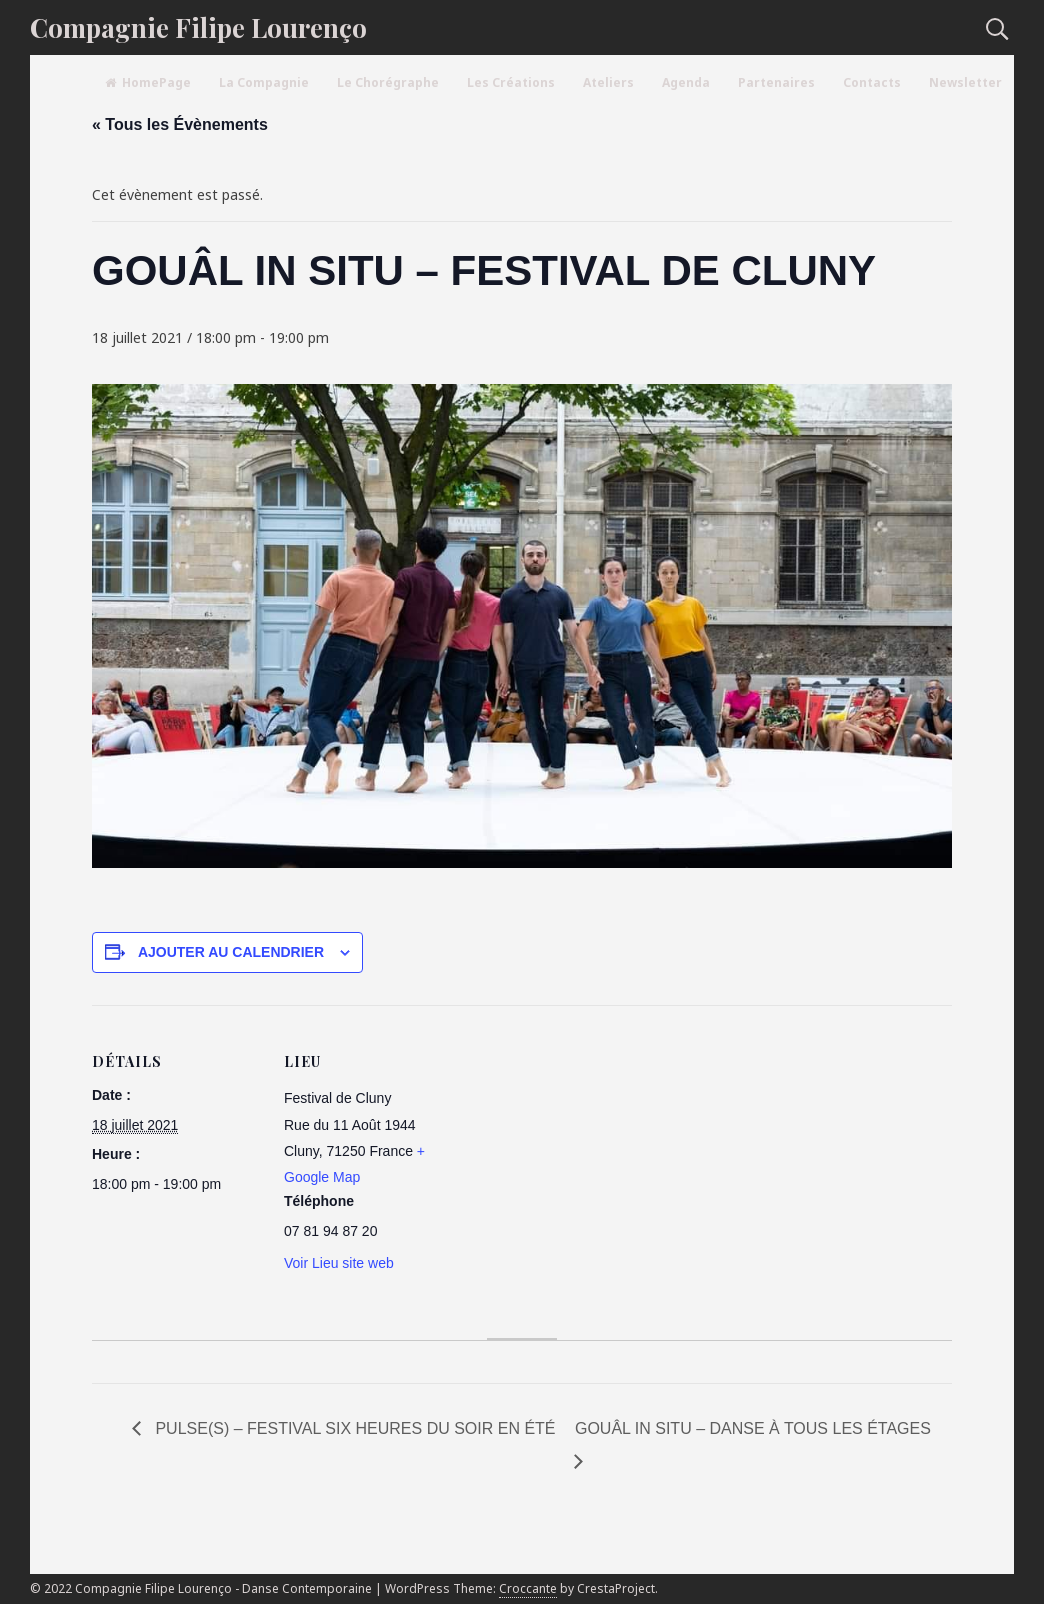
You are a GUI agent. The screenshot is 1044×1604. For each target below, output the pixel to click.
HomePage (148, 82)
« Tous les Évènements (180, 124)
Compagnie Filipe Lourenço (198, 27)
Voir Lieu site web (339, 1263)
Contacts (872, 82)
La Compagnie (264, 82)
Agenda (686, 82)
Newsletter (965, 82)
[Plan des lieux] (581, 1143)
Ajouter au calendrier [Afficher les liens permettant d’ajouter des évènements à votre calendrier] (231, 952)
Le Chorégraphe (388, 82)
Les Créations (511, 82)
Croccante (528, 1588)
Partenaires (776, 82)
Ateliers (608, 82)
